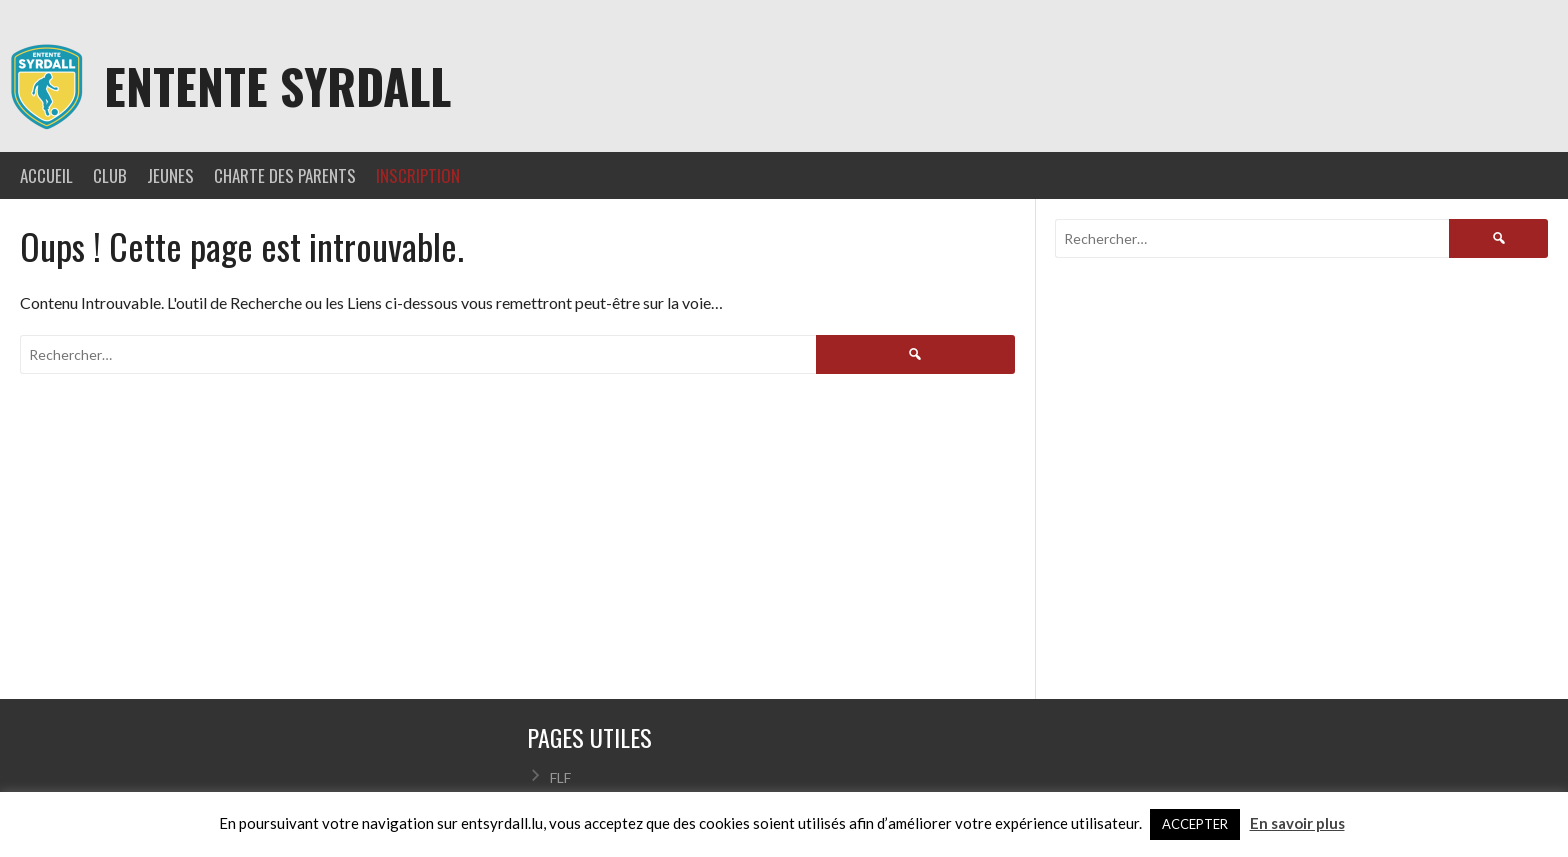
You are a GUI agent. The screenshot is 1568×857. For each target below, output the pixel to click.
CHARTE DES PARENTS (285, 175)
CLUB (110, 175)
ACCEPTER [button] (1195, 824)
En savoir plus (1297, 823)
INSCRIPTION (418, 175)
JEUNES (170, 175)
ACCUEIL (46, 175)
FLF (560, 777)
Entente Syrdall (277, 85)
